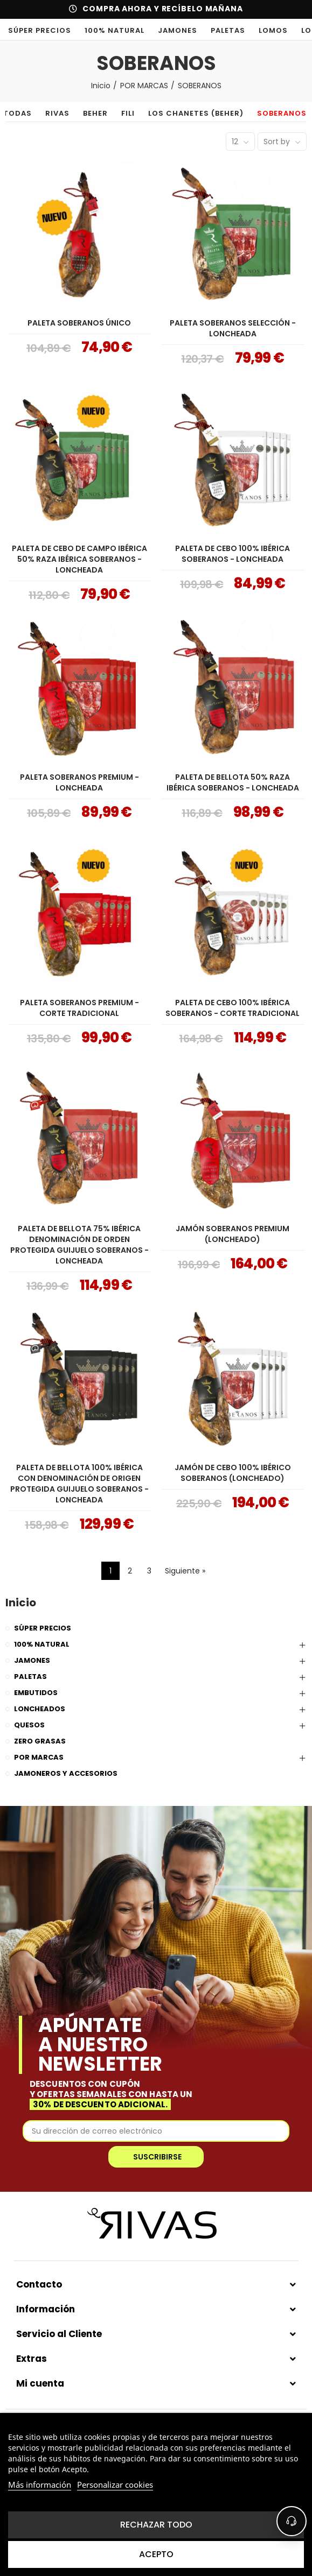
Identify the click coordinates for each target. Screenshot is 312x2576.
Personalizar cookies (115, 2484)
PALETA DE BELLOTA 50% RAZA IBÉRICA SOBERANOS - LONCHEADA (233, 782)
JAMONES (177, 30)
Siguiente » (185, 1570)
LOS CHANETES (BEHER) (206, 113)
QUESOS (29, 1725)
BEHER (105, 113)
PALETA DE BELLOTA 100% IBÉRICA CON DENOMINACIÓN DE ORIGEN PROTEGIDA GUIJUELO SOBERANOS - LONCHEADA (79, 1483)
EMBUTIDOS (36, 1693)
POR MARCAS (39, 1757)
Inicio (20, 1603)
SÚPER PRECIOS (39, 30)
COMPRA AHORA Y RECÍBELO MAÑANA (162, 8)
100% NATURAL (114, 30)
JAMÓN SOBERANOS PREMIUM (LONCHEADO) (232, 1234)
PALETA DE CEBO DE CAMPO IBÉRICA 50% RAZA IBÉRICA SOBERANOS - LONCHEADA (79, 559)
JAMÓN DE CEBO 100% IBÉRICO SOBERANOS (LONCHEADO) (233, 1473)
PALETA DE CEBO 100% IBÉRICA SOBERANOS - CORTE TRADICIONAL (232, 1008)
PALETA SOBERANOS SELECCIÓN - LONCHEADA (233, 328)
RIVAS (68, 113)
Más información (39, 2484)
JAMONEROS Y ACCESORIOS (65, 1773)
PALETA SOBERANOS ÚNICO (79, 322)
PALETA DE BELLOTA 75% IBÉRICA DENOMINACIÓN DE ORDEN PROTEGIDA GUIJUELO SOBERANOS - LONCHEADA (79, 1244)
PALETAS (228, 30)
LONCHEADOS (39, 1709)
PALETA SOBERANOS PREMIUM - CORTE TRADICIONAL (79, 1008)
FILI (138, 113)
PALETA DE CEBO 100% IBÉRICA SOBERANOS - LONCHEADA (232, 553)
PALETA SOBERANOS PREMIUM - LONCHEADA (79, 782)
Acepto (156, 2554)
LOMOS (273, 30)
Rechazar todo (156, 2524)
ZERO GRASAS (40, 1741)
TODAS (27, 113)
